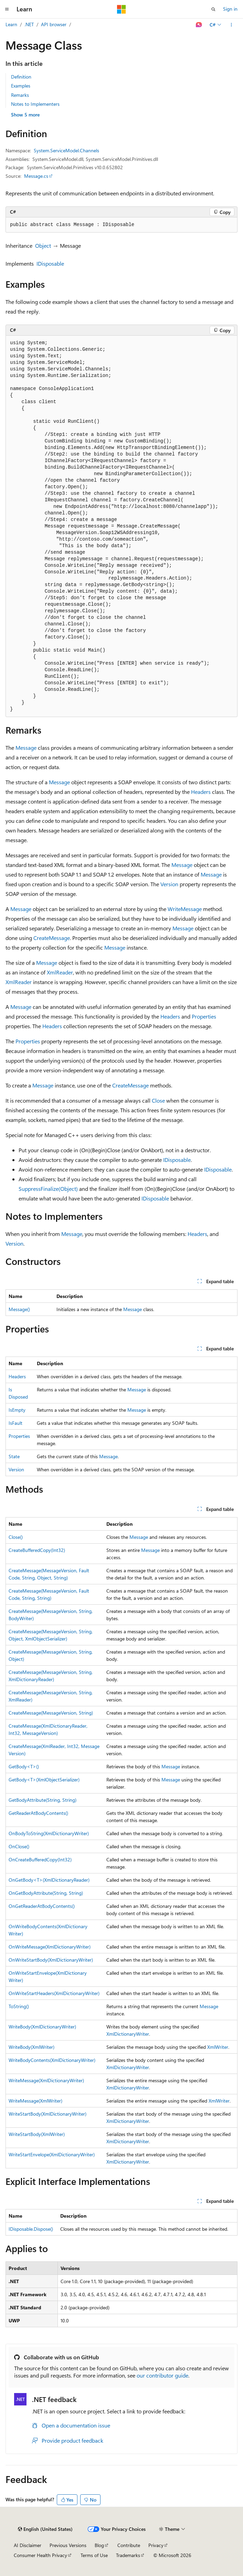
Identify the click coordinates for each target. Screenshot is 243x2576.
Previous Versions (68, 2545)
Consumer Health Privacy (40, 2555)
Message (25, 747)
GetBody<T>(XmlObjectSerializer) (44, 1779)
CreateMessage (51, 937)
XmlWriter (217, 2047)
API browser (53, 24)
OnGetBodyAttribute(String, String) (46, 1893)
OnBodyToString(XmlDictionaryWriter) (49, 1833)
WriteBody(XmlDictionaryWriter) (42, 2026)
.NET (29, 24)
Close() (16, 1537)
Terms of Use (94, 2555)
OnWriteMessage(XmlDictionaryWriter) (50, 1946)
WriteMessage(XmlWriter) (35, 2100)
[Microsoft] (121, 9)
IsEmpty (17, 1410)
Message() (19, 1309)
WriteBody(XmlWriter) (31, 2047)
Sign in (230, 9)
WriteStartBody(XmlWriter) (37, 2134)
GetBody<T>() (24, 1766)
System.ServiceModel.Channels (66, 150)
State (14, 1456)
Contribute (128, 2545)
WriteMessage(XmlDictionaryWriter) (46, 2080)
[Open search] (213, 9)
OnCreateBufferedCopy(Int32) (40, 1859)
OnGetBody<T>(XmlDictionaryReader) (49, 1880)
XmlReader (60, 972)
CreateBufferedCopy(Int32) (37, 1550)
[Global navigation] (7, 9)
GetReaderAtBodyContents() (38, 1813)
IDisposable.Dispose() (31, 2229)
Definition (21, 76)
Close (158, 1100)
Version (169, 884)
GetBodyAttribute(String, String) (42, 1800)
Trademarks (128, 2555)
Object (43, 245)
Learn (11, 24)
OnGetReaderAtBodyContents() (42, 1906)
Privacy (155, 2545)
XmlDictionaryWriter (127, 2034)
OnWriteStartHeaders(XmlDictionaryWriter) (54, 1993)
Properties (204, 1016)
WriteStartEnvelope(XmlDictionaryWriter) (52, 2154)
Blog (99, 2545)
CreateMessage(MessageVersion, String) (51, 1712)
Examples (20, 85)
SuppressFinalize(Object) (48, 1188)
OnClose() (19, 1846)
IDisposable (50, 263)
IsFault (15, 1423)
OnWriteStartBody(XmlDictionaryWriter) (51, 1959)
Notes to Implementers (35, 104)
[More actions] (231, 24)
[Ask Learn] (199, 24)
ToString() (19, 2006)
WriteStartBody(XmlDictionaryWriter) (47, 2113)
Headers (201, 791)
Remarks (20, 95)
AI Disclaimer (27, 2545)
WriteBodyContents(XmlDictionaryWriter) (52, 2060)
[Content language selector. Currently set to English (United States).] (45, 2529)
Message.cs (36, 176)
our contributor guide (162, 2375)
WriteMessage (185, 908)
